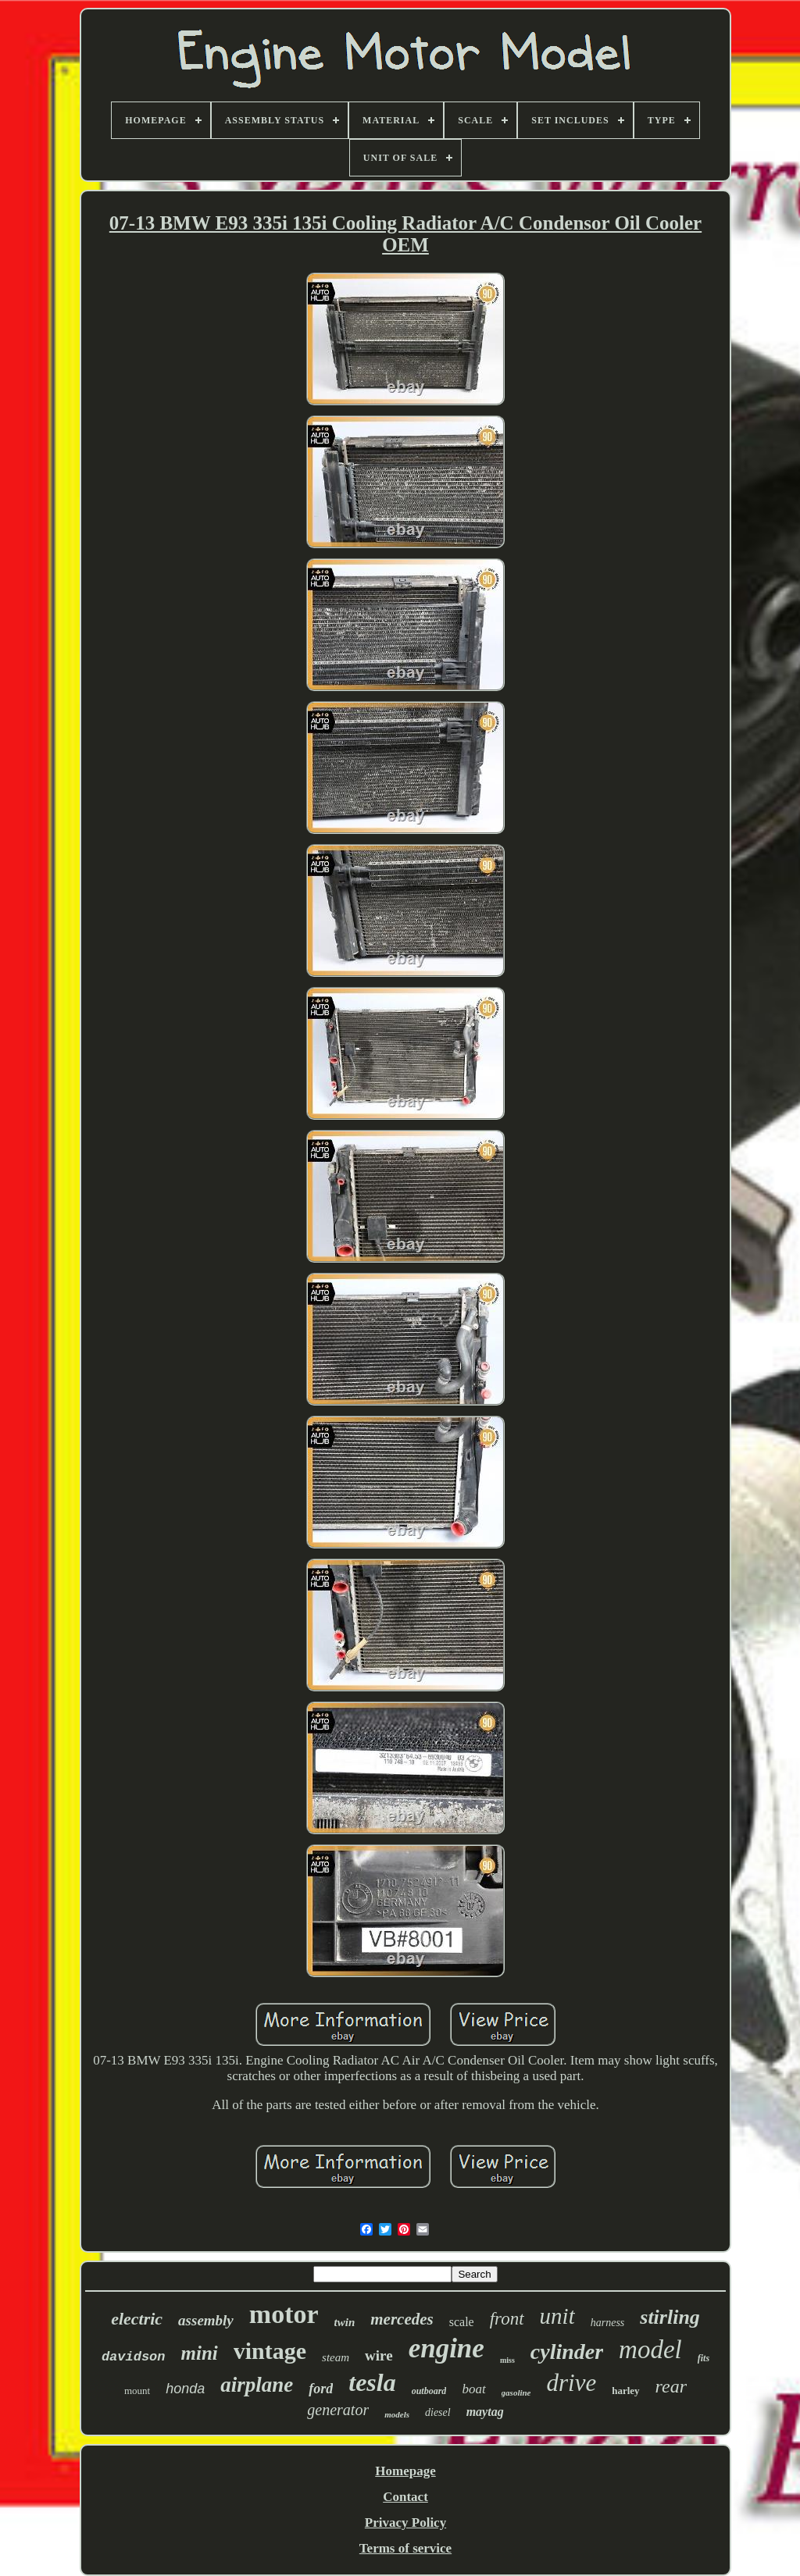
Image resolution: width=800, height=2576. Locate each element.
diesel (438, 2412)
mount (137, 2390)
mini (199, 2353)
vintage (270, 2351)
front (507, 2318)
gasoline (516, 2392)
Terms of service (405, 2548)
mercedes (401, 2319)
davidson (134, 2357)
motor (284, 2314)
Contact (405, 2496)
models (396, 2414)
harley (625, 2390)
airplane (256, 2384)
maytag (485, 2411)
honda (185, 2388)
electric (136, 2318)
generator (338, 2409)
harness (608, 2322)
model (650, 2350)
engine (446, 2348)
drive (572, 2382)
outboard (429, 2390)
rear (671, 2386)
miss (507, 2360)
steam (335, 2357)
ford (321, 2388)
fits (703, 2358)
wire (379, 2355)
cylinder (566, 2351)
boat (473, 2389)
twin (344, 2322)
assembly (206, 2320)
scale (461, 2321)
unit (557, 2315)
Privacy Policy (405, 2522)
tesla (371, 2382)
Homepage (405, 2471)
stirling (670, 2317)
